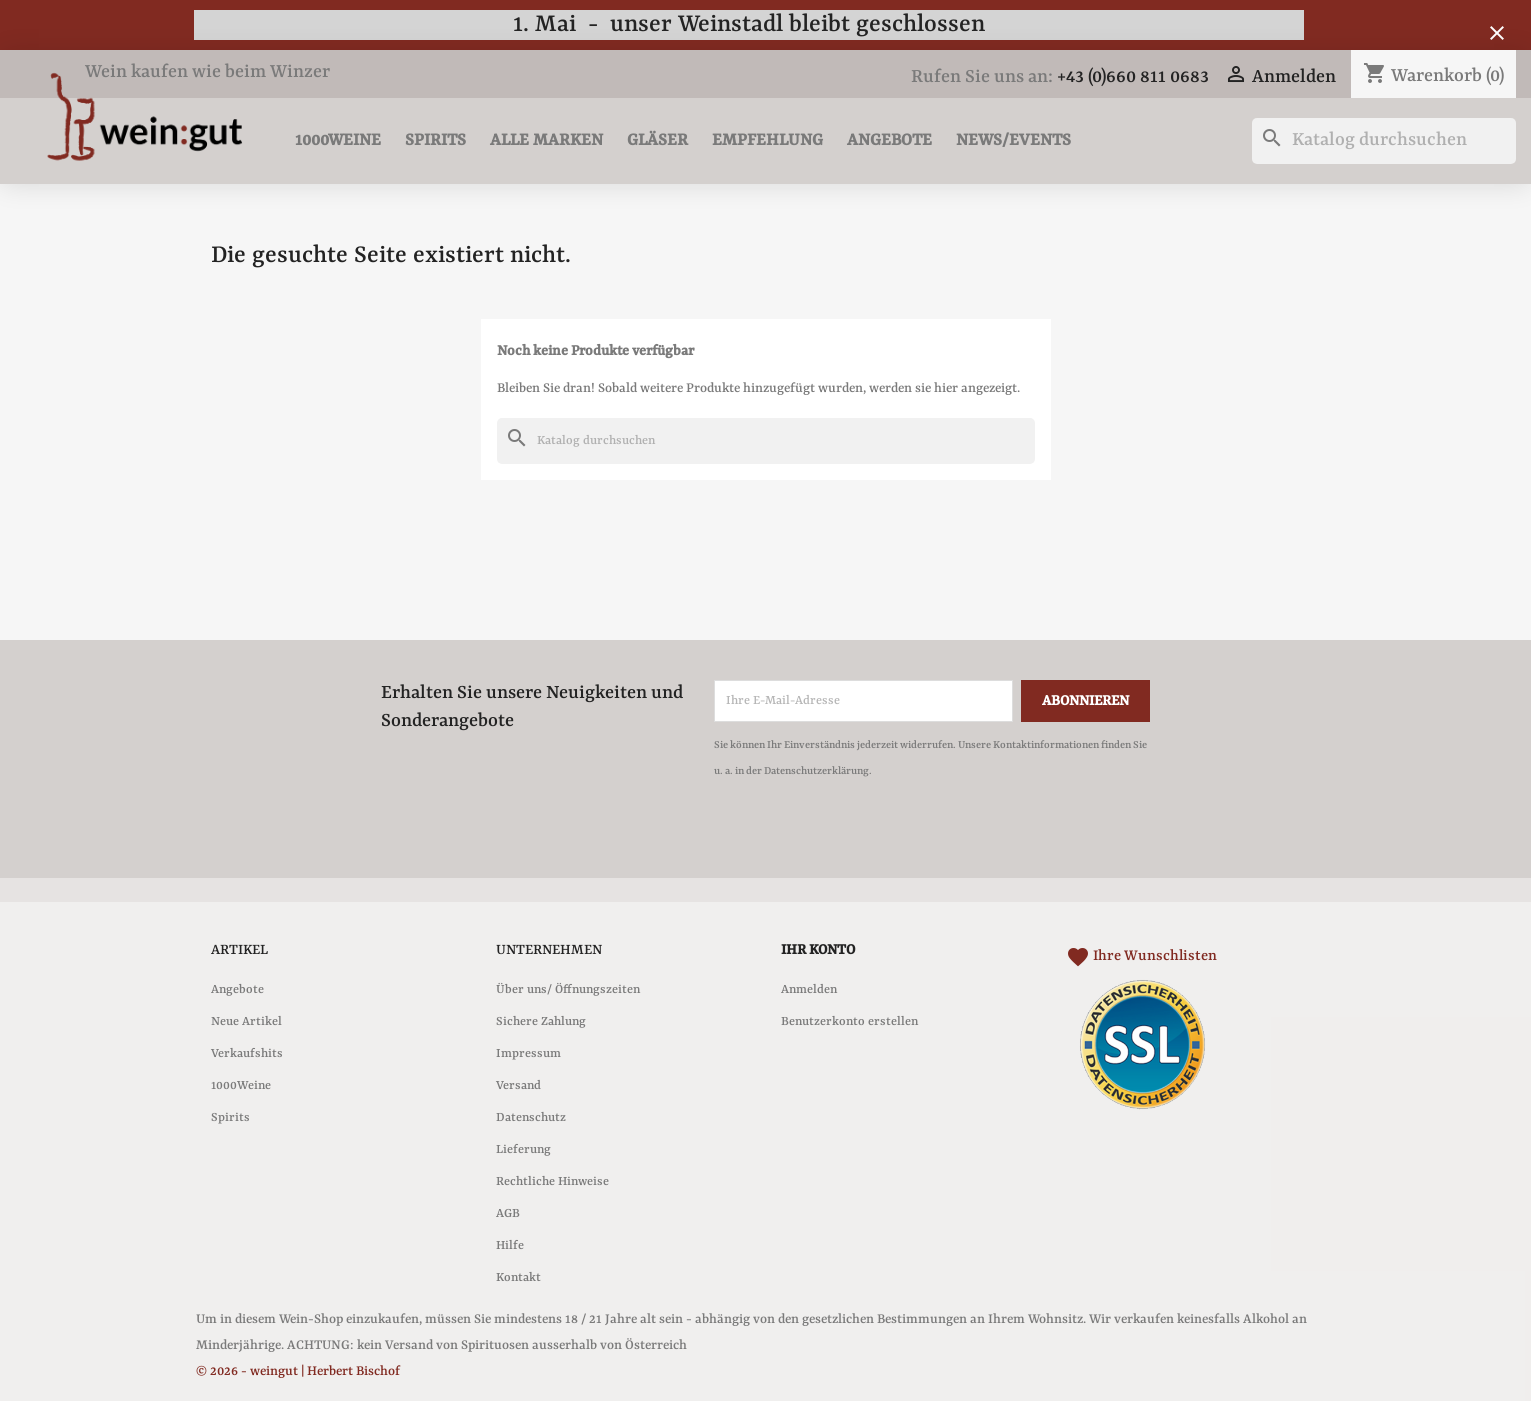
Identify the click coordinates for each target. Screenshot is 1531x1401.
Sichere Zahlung (541, 1022)
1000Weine (338, 140)
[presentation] (881, 839)
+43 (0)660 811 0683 (1133, 77)
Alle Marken (546, 140)
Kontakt (518, 1278)
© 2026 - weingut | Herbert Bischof (298, 1371)
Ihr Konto (818, 950)
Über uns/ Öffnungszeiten (568, 990)
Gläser (657, 140)
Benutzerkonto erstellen (849, 1022)
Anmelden (809, 990)
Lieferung (523, 1150)
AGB (508, 1214)
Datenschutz (531, 1118)
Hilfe (510, 1246)
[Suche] (1384, 141)
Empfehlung (767, 140)
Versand (518, 1086)
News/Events (1013, 140)
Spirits (435, 140)
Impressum (528, 1054)
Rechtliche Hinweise (552, 1182)
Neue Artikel (246, 1022)
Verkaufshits (247, 1054)
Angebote (889, 140)
